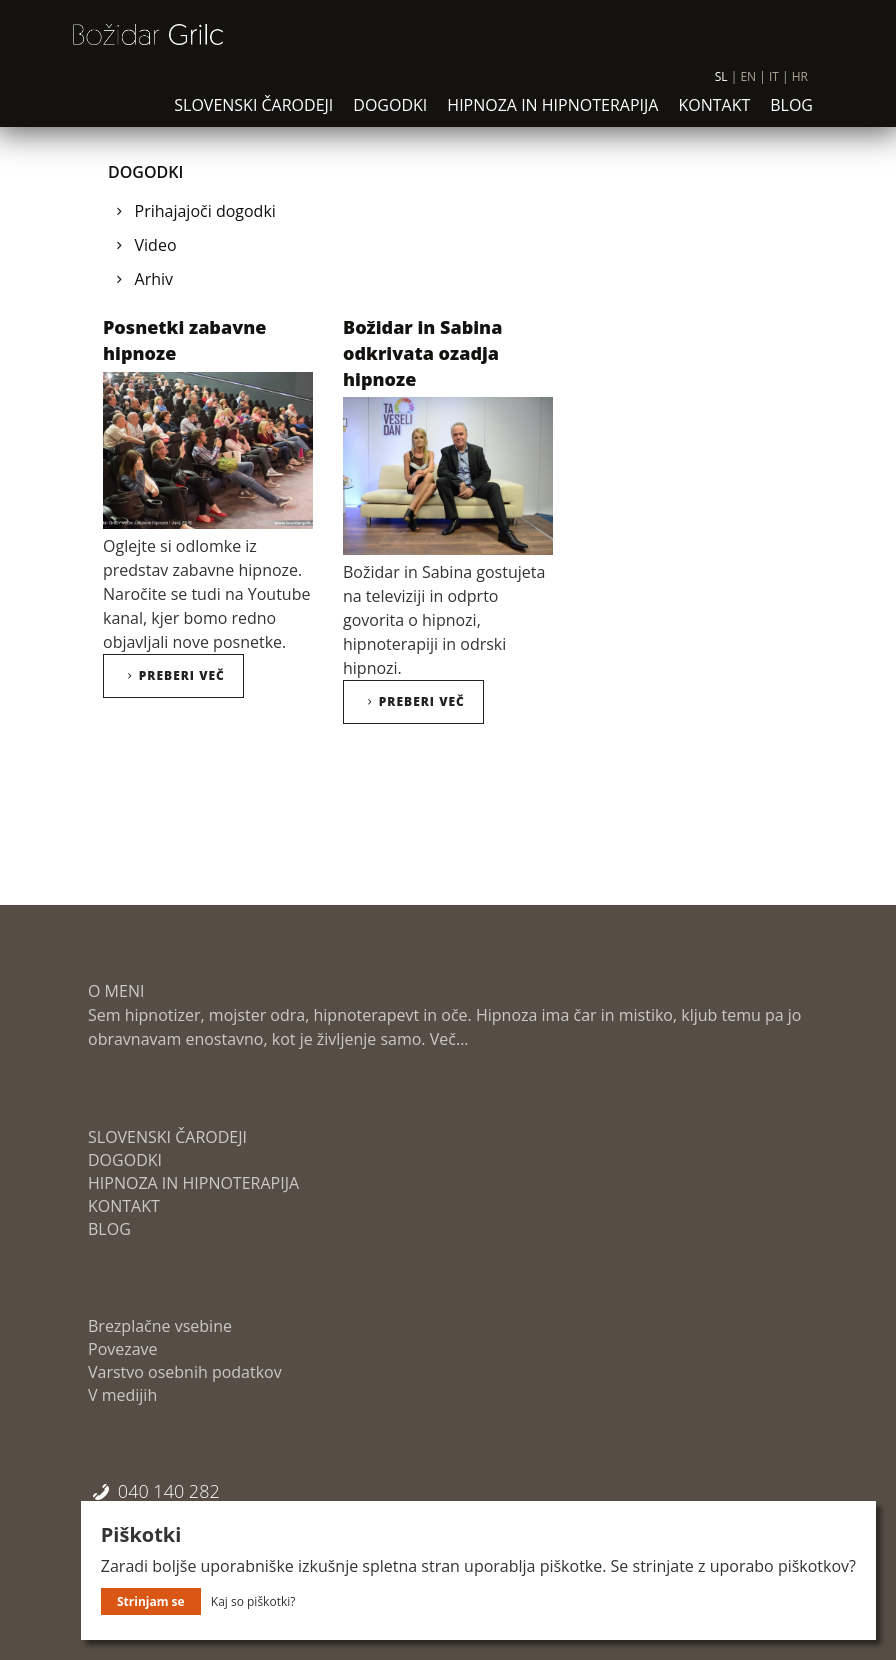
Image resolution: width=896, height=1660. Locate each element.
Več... (447, 1039)
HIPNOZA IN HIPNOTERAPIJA (552, 119)
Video (156, 245)
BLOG (791, 119)
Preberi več (173, 675)
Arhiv (154, 279)
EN (748, 90)
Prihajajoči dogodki (205, 211)
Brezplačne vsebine (160, 1326)
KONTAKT (714, 119)
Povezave (123, 1349)
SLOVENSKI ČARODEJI (253, 119)
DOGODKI (390, 119)
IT (774, 90)
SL (721, 90)
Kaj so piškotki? (253, 1601)
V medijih (122, 1395)
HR (800, 90)
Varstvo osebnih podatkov (185, 1372)
